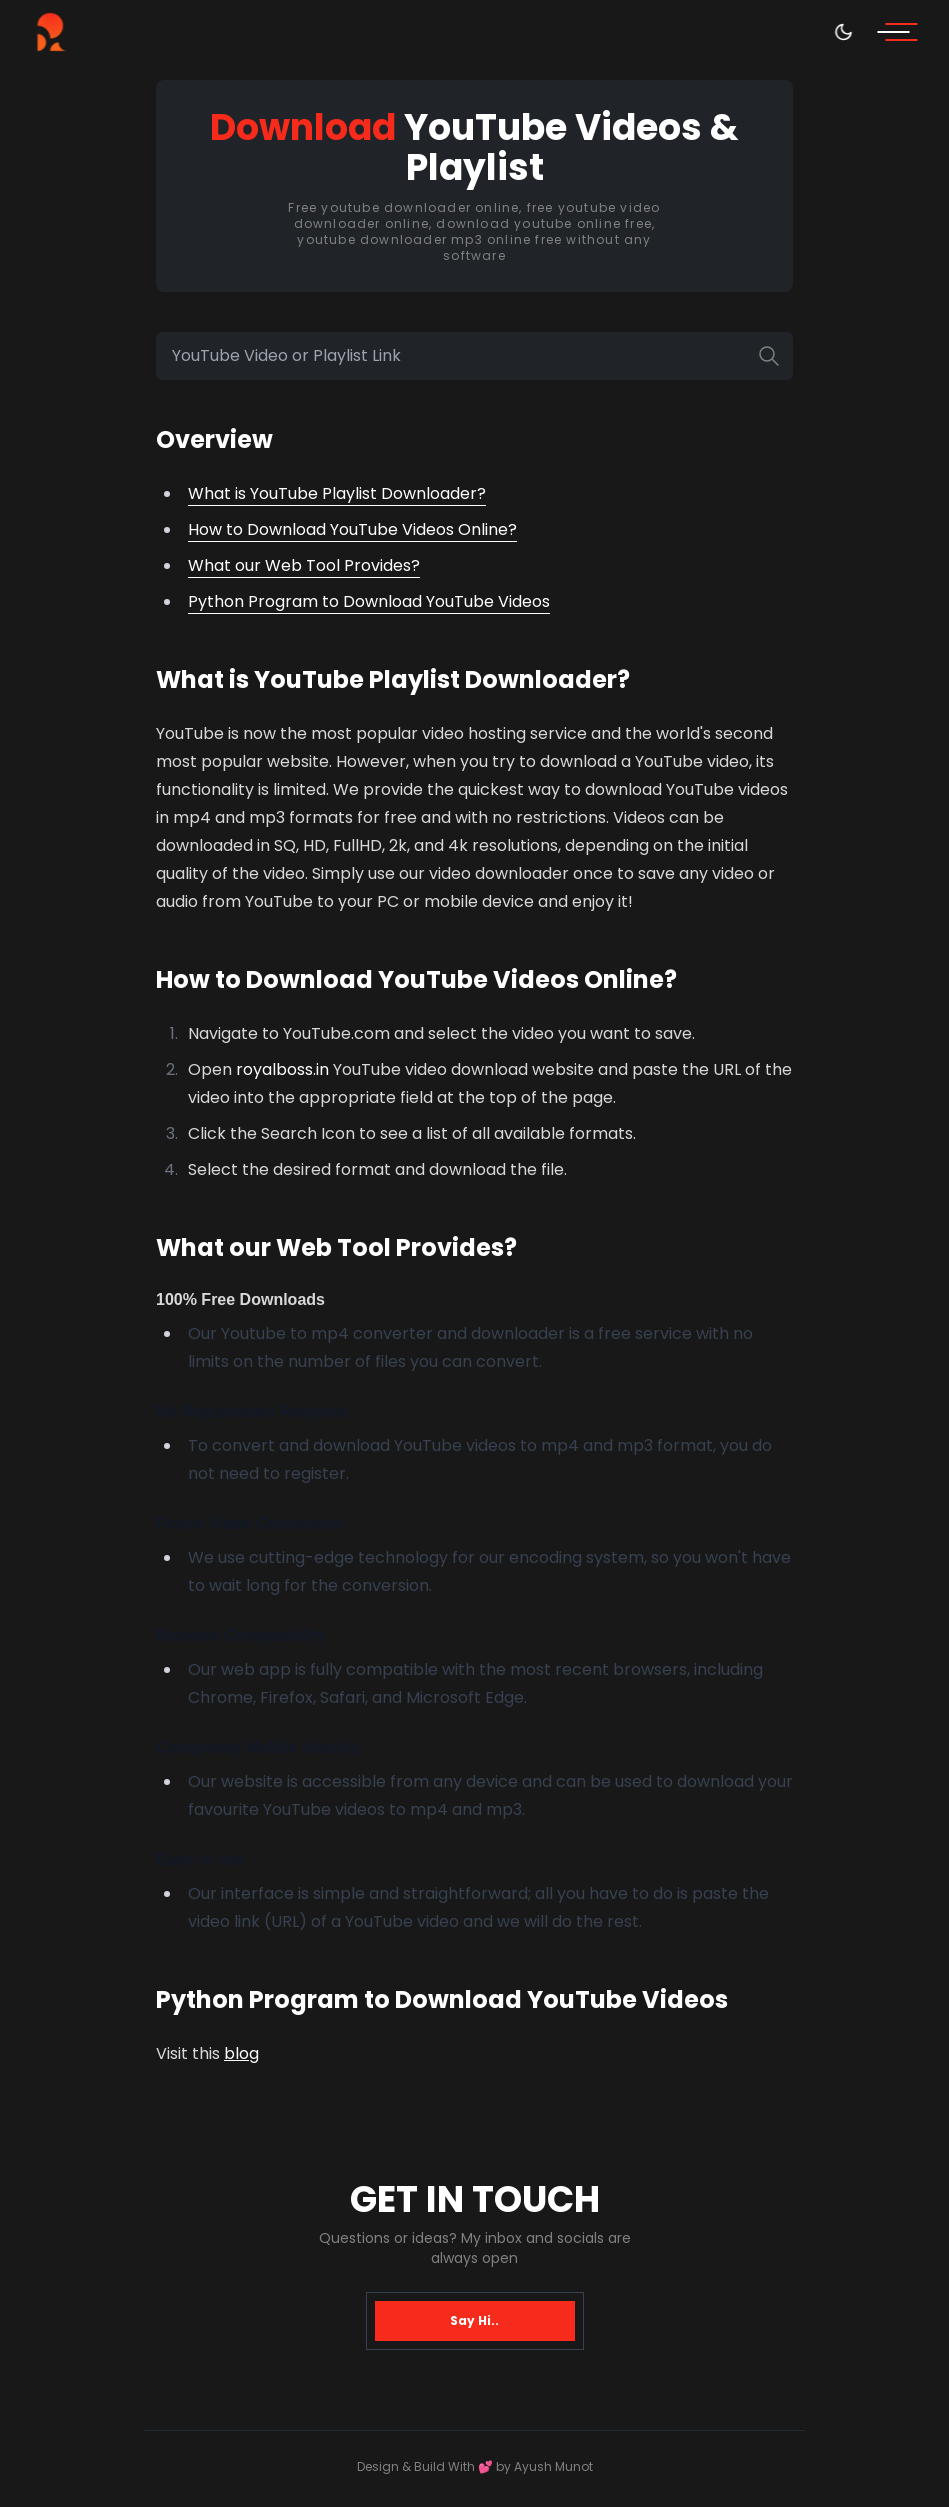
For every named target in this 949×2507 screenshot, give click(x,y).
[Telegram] (52, 2260)
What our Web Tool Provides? (304, 565)
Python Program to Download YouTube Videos (369, 601)
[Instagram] (52, 2308)
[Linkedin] (52, 2164)
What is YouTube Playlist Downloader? (337, 493)
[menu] (901, 32)
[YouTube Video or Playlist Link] (474, 356)
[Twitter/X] (52, 2356)
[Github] (52, 2212)
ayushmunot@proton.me (897, 2260)
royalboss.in (282, 1069)
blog (241, 2053)
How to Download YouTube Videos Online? (352, 529)
